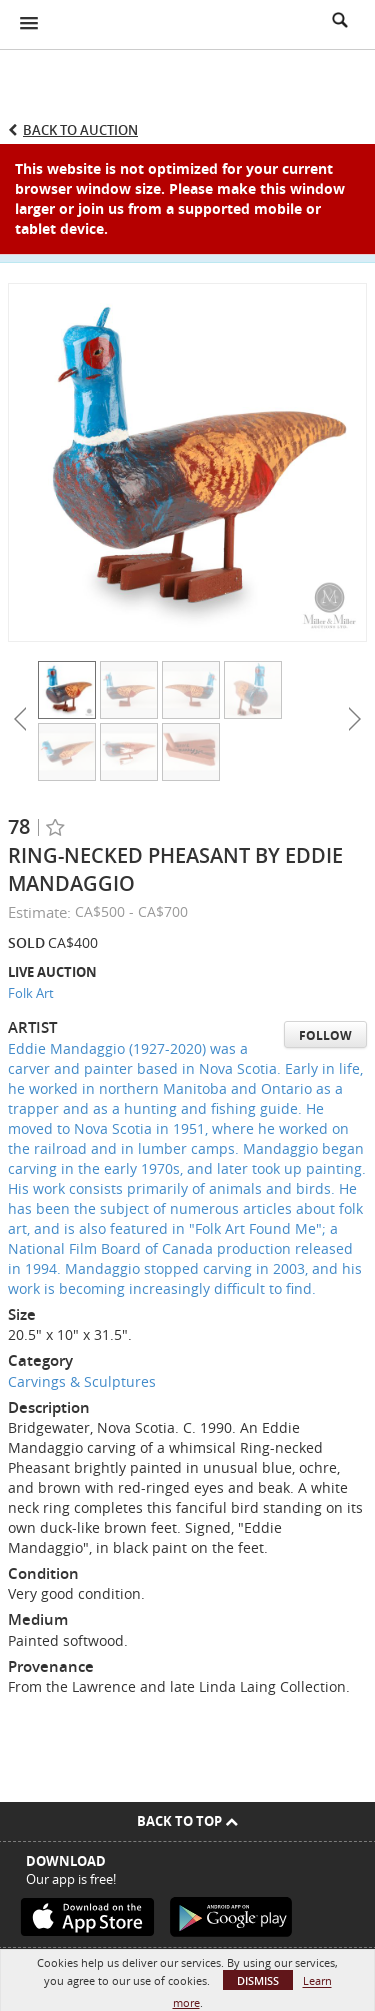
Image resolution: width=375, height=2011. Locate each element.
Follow (325, 1035)
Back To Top (187, 1821)
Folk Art (31, 993)
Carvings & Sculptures (82, 1381)
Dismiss (258, 1980)
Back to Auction (80, 130)
